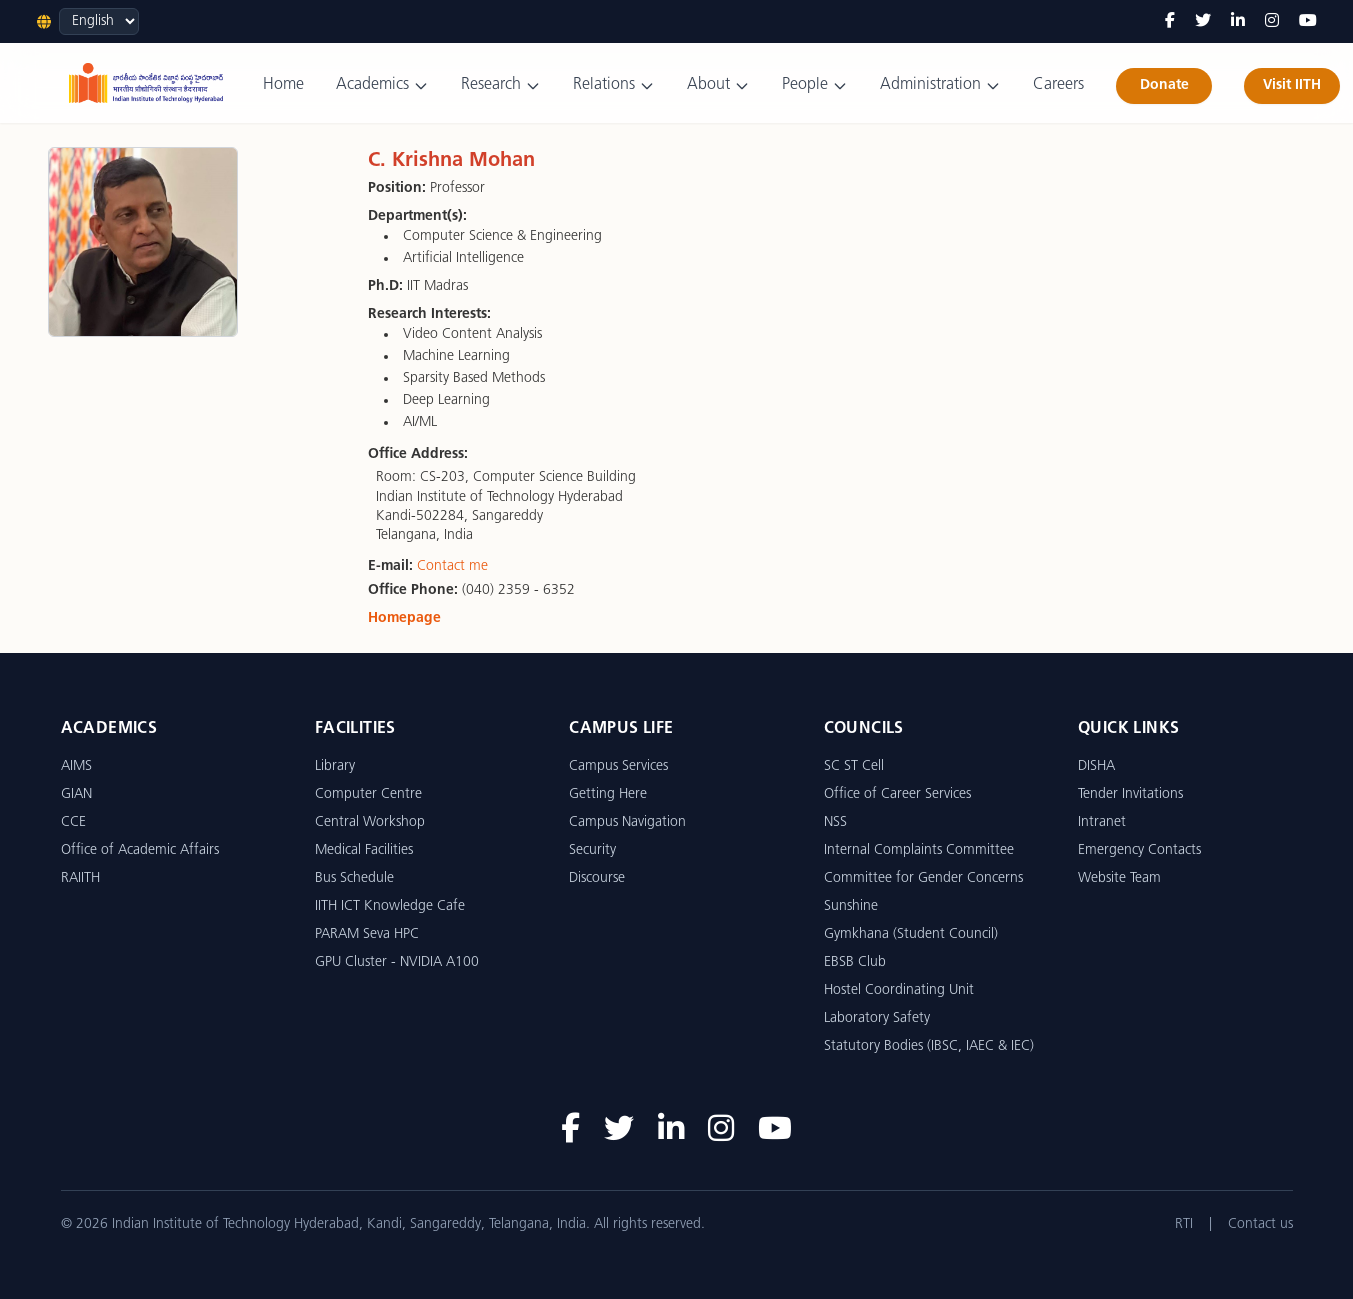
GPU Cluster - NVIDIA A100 (397, 962)
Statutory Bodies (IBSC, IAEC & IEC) (929, 1046)
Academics (382, 85)
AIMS (76, 766)
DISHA (1096, 766)
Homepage (404, 618)
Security (592, 850)
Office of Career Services (897, 794)
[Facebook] (1170, 22)
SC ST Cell (854, 766)
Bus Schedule (354, 878)
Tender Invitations (1130, 794)
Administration (940, 85)
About (718, 85)
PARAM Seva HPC (367, 934)
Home (283, 85)
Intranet (1102, 822)
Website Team (1119, 878)
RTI (1184, 1224)
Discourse (597, 878)
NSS (835, 822)
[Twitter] (1203, 22)
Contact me (452, 566)
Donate (1164, 85)
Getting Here (608, 794)
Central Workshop (370, 822)
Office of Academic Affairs (140, 850)
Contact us (1260, 1224)
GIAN (76, 794)
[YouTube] (1308, 22)
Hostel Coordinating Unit (899, 990)
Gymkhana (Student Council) (911, 934)
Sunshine (851, 906)
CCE (73, 822)
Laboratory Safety (877, 1018)
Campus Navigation (627, 822)
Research (501, 85)
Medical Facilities (364, 850)
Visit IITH (1292, 85)
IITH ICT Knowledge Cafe (390, 906)
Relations (614, 85)
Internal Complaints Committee (919, 850)
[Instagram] (1272, 22)
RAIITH (80, 878)
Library (335, 766)
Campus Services (618, 766)
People (815, 85)
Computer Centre (368, 794)
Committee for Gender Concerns (923, 878)
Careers (1058, 85)
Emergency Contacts (1139, 850)
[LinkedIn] (1238, 22)
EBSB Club (855, 962)
